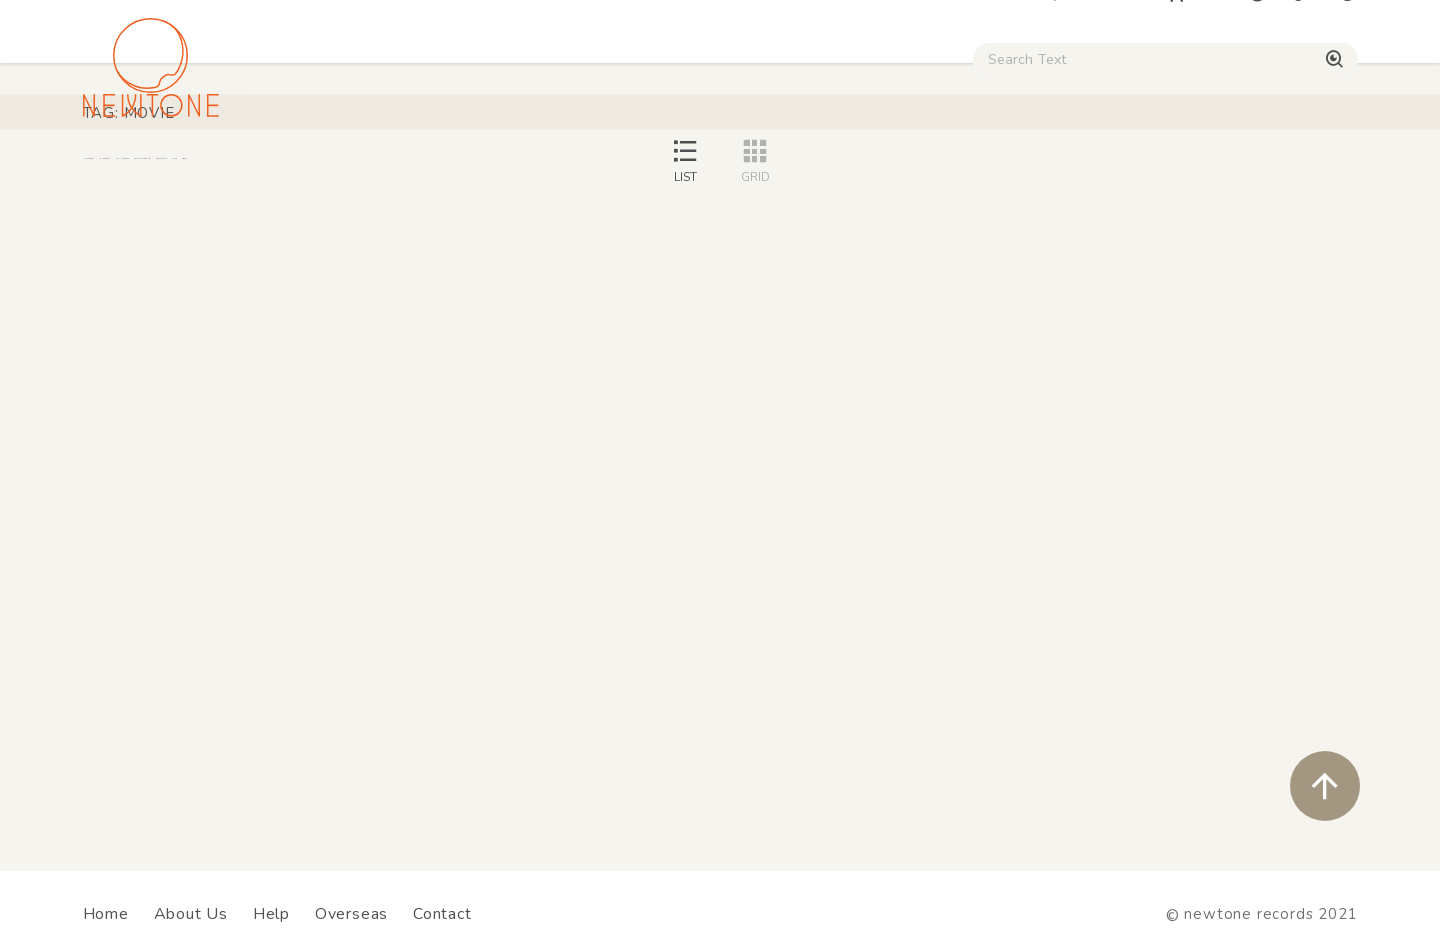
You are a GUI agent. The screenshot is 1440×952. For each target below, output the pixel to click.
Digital (1110, 171)
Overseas (351, 914)
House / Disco (149, 171)
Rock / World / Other (666, 171)
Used (1010, 171)
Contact (442, 914)
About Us (191, 914)
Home (106, 914)
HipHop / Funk (475, 171)
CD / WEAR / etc (868, 171)
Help (271, 914)
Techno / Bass (312, 171)
